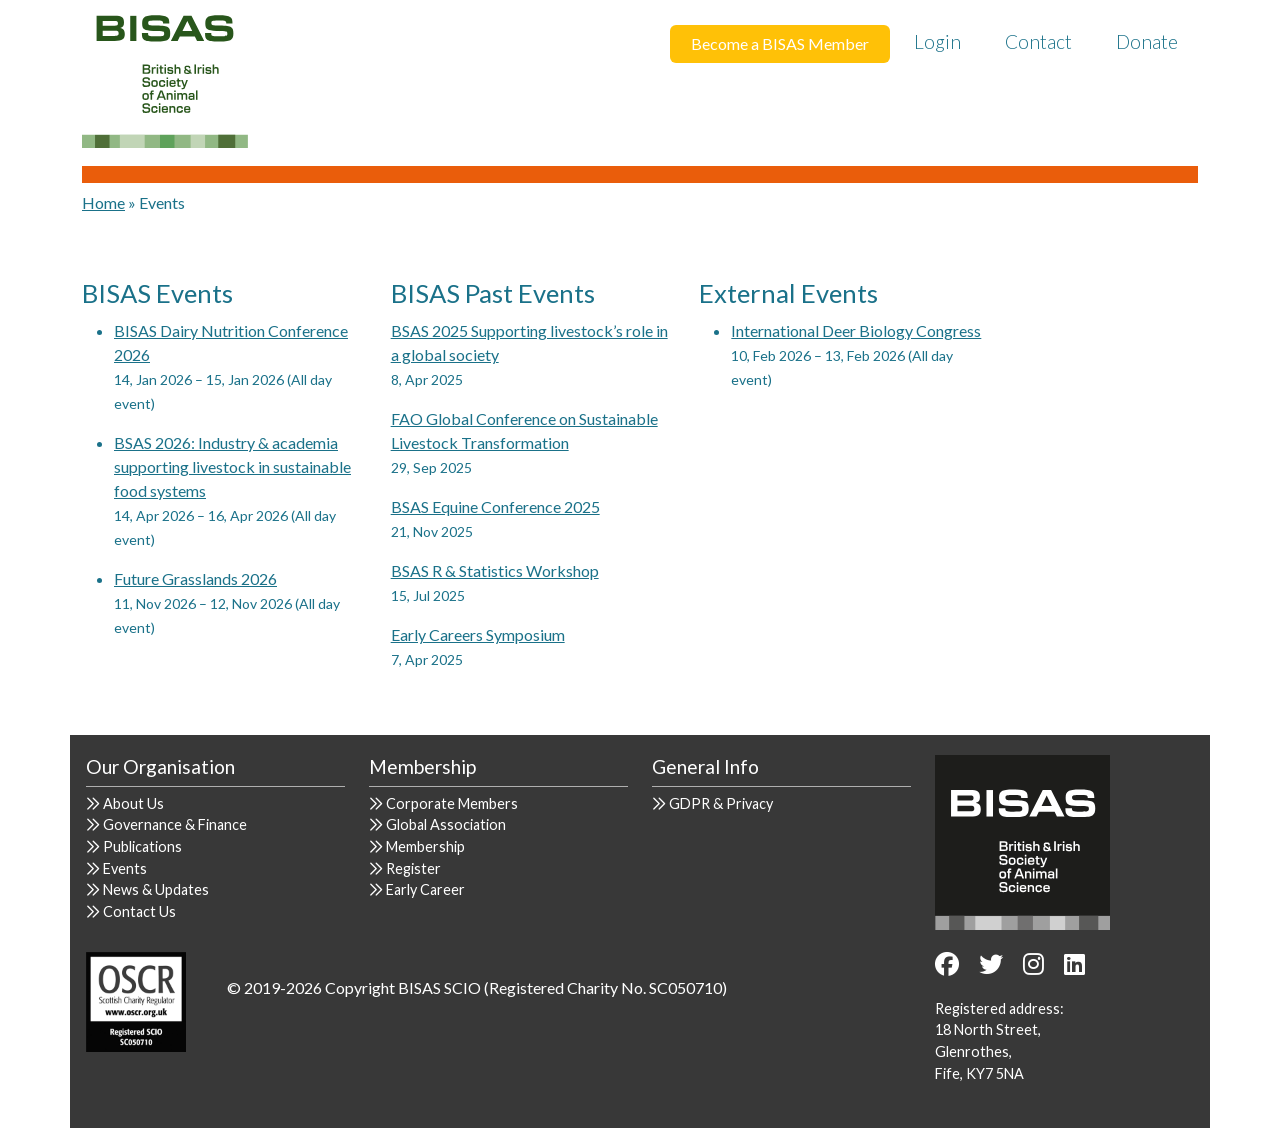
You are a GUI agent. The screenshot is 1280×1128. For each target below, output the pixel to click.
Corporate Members (452, 803)
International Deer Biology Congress (856, 330)
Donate (1147, 41)
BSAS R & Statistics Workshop (495, 570)
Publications (142, 846)
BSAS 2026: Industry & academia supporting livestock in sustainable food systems (232, 466)
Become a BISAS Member (780, 43)
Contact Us (139, 911)
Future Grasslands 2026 (195, 578)
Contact (1038, 41)
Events (125, 868)
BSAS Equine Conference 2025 (495, 506)
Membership (425, 846)
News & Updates (156, 889)
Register (413, 868)
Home (103, 202)
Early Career (425, 889)
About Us (133, 803)
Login (937, 41)
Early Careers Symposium (478, 634)
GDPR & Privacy (721, 803)
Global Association (446, 824)
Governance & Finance (175, 824)
